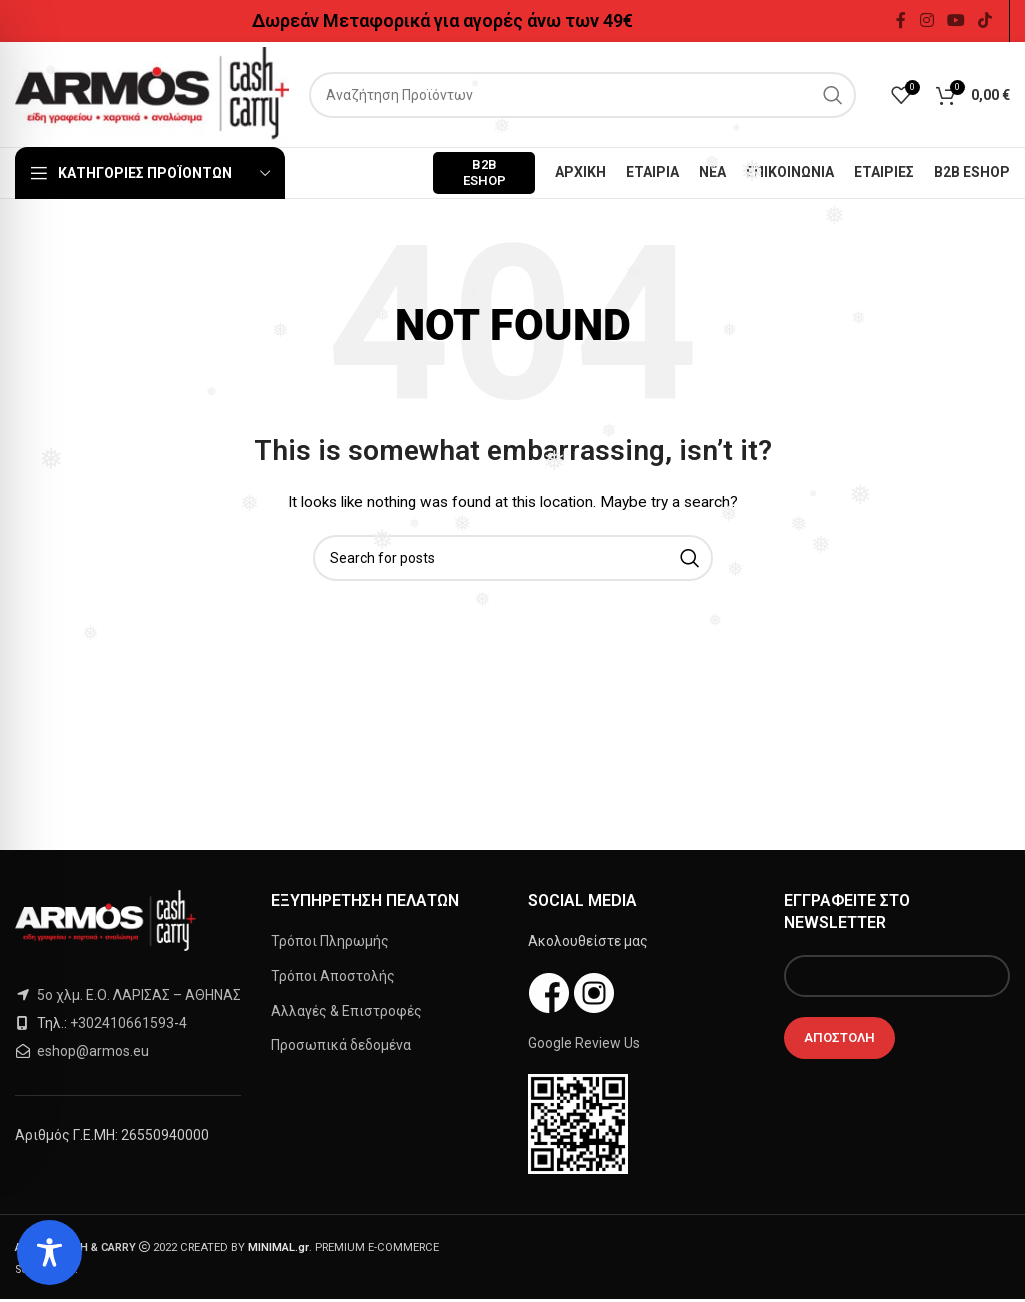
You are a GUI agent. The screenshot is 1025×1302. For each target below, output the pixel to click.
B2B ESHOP (484, 172)
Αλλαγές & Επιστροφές (346, 1011)
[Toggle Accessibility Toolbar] (49, 1252)
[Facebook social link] (901, 20)
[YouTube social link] (955, 20)
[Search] (582, 95)
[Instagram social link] (926, 20)
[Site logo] (152, 93)
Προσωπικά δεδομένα (341, 1045)
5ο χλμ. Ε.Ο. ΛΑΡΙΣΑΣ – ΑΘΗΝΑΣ (137, 995)
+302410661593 (122, 1023)
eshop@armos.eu (93, 1051)
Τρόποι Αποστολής (333, 976)
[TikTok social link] (985, 20)
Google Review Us (584, 1043)
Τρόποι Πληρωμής (330, 941)
